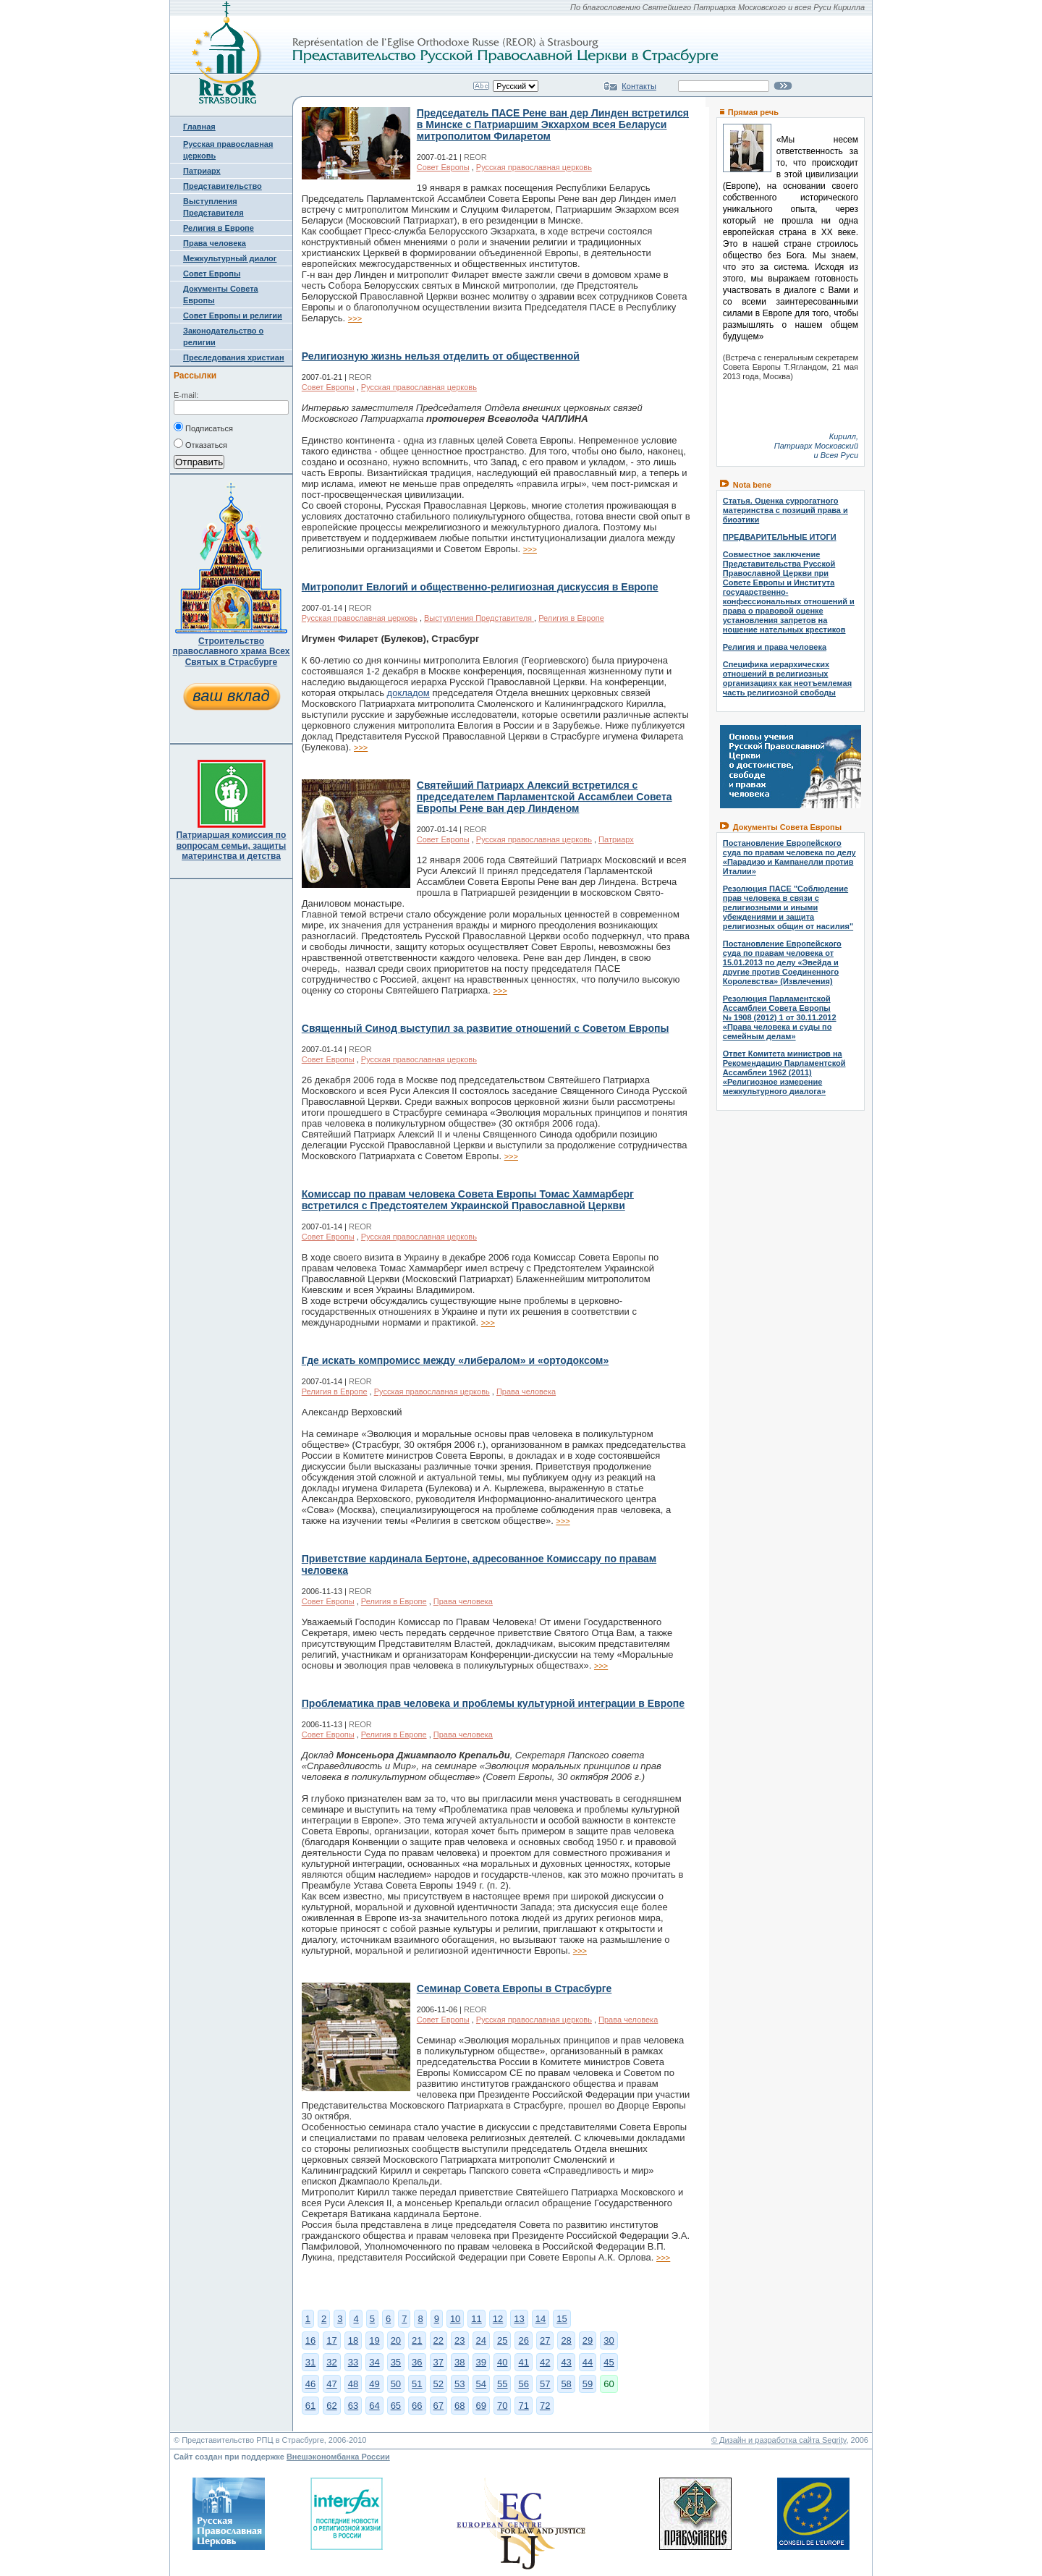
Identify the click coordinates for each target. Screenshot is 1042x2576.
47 (331, 2383)
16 (310, 2340)
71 (523, 2405)
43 (566, 2362)
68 (459, 2405)
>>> (355, 318)
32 (331, 2362)
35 (396, 2362)
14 (540, 2318)
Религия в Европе (218, 228)
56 (523, 2383)
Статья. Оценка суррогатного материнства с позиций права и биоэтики (785, 510)
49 (374, 2383)
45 (608, 2362)
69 (481, 2405)
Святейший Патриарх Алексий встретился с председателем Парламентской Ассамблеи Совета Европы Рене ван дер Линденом (544, 796)
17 (331, 2340)
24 (481, 2340)
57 (545, 2383)
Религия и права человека (774, 647)
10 (455, 2318)
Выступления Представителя (479, 618)
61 (310, 2405)
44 (588, 2362)
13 (519, 2318)
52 (438, 2383)
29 (588, 2340)
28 (566, 2340)
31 (310, 2362)
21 (417, 2340)
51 (417, 2383)
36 (417, 2362)
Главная (199, 126)
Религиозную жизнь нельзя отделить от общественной (441, 356)
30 (608, 2340)
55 (502, 2383)
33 (353, 2362)
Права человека (214, 243)
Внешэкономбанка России (338, 2456)
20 (396, 2340)
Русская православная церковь (534, 167)
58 (566, 2383)
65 (396, 2405)
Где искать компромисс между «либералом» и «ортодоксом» (455, 1360)
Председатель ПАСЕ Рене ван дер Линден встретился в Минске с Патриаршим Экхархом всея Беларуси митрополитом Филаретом (553, 124)
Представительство (222, 186)
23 (459, 2340)
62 (331, 2405)
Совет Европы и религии (232, 315)
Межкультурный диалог (229, 258)
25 (502, 2340)
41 (523, 2362)
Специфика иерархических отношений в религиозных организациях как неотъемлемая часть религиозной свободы (787, 678)
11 (476, 2318)
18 (353, 2340)
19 (374, 2340)
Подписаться (203, 427)
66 (417, 2405)
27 (545, 2340)
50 (396, 2383)
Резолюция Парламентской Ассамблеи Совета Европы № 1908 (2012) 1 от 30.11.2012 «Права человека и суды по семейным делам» (779, 1017)
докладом (408, 692)
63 (353, 2405)
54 (481, 2383)
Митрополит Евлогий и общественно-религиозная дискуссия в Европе (480, 587)
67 (438, 2405)
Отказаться (200, 443)
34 (374, 2362)
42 (545, 2362)
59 (588, 2383)
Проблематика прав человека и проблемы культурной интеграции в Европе (493, 1703)
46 (310, 2383)
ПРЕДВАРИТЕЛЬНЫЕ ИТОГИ (779, 537)
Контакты (639, 86)
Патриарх (202, 170)
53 (459, 2383)
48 (353, 2383)
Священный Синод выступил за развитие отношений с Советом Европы (485, 1028)
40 (502, 2362)
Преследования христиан (233, 357)
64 (374, 2405)
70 (502, 2405)
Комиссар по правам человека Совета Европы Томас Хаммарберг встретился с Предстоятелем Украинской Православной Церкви (468, 1199)
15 (561, 2318)
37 (438, 2362)
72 (545, 2405)
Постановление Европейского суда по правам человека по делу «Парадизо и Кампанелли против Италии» (789, 857)
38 (459, 2362)
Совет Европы (211, 273)
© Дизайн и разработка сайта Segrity (779, 2440)
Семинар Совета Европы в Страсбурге (514, 1988)
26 (523, 2340)
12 (498, 2318)
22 (438, 2340)
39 (481, 2362)
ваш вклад (230, 696)
